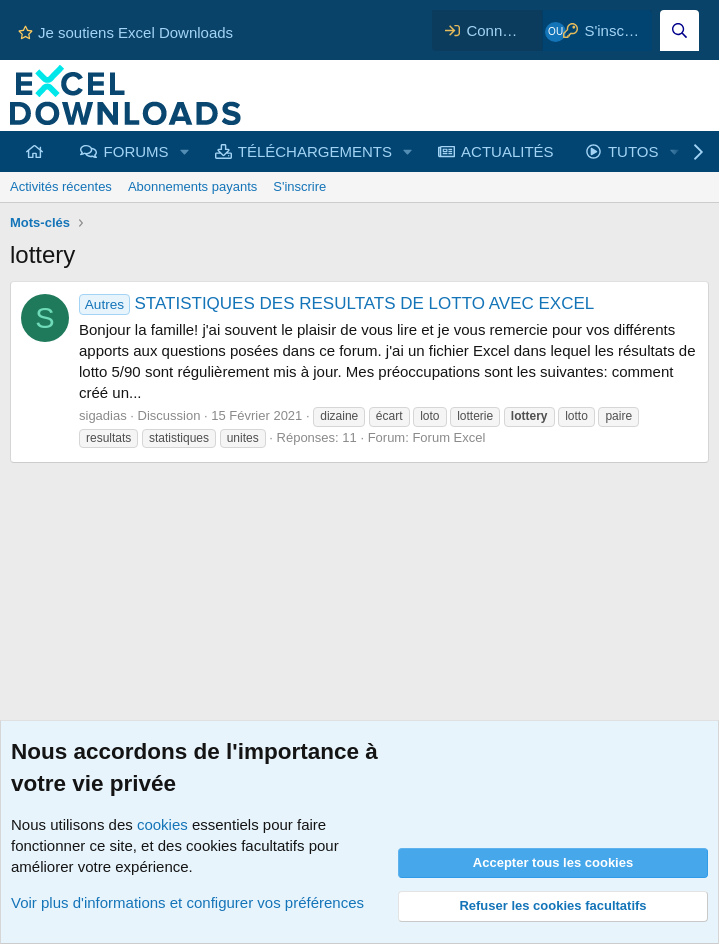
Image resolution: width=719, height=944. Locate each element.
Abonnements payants (192, 186)
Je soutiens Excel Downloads (125, 32)
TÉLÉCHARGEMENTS (315, 151)
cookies (162, 824)
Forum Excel (448, 437)
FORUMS (136, 151)
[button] (184, 151)
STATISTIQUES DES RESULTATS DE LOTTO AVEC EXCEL (336, 303)
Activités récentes (61, 186)
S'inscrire (299, 186)
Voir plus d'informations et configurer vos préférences (187, 902)
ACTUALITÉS (507, 151)
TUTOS (633, 151)
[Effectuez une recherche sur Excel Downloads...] (679, 30)
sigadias (103, 415)
